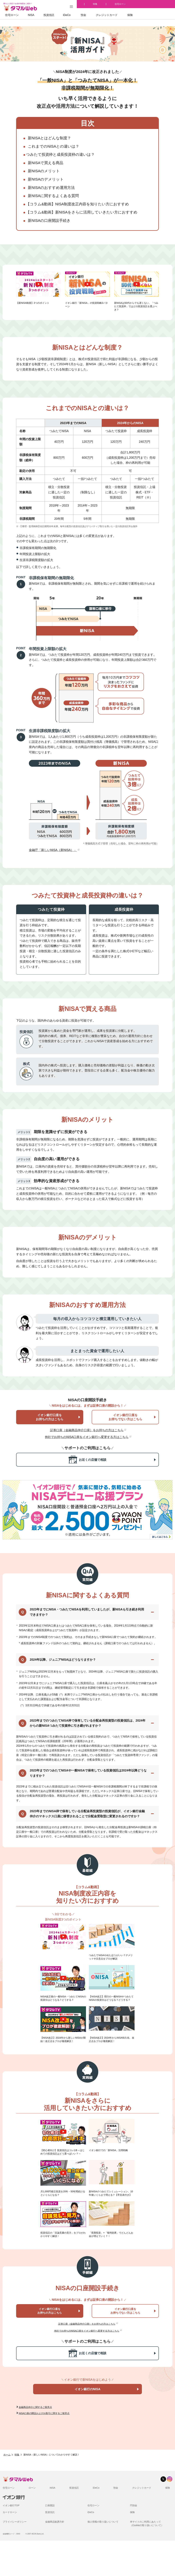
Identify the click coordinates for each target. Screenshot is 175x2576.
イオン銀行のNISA (87, 2425)
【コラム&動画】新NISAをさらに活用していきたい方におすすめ (81, 212)
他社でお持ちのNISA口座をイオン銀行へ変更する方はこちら (87, 1439)
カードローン (10, 2548)
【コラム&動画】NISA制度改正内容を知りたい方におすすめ (77, 204)
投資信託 (48, 15)
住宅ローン (12, 15)
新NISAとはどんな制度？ (49, 138)
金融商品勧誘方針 (54, 2558)
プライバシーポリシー (15, 2558)
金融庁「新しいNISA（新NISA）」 (53, 852)
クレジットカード (107, 15)
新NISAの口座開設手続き (49, 220)
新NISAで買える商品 (45, 163)
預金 (83, 15)
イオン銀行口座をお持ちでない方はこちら (125, 1419)
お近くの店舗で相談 (92, 1462)
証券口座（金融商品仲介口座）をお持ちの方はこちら (87, 1432)
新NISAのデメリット (46, 179)
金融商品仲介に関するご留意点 (40, 2443)
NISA (31, 15)
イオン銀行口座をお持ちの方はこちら (49, 1419)
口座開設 (50, 2542)
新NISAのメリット (44, 171)
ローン (32, 2524)
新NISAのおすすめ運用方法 (51, 188)
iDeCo (67, 15)
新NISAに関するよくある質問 (53, 196)
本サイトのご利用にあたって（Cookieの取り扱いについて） (147, 2560)
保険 (130, 15)
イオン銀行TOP (11, 2542)
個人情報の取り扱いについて (103, 2558)
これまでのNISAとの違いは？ (53, 146)
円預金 (133, 2542)
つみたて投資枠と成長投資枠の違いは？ (60, 154)
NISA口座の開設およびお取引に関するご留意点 (51, 2449)
